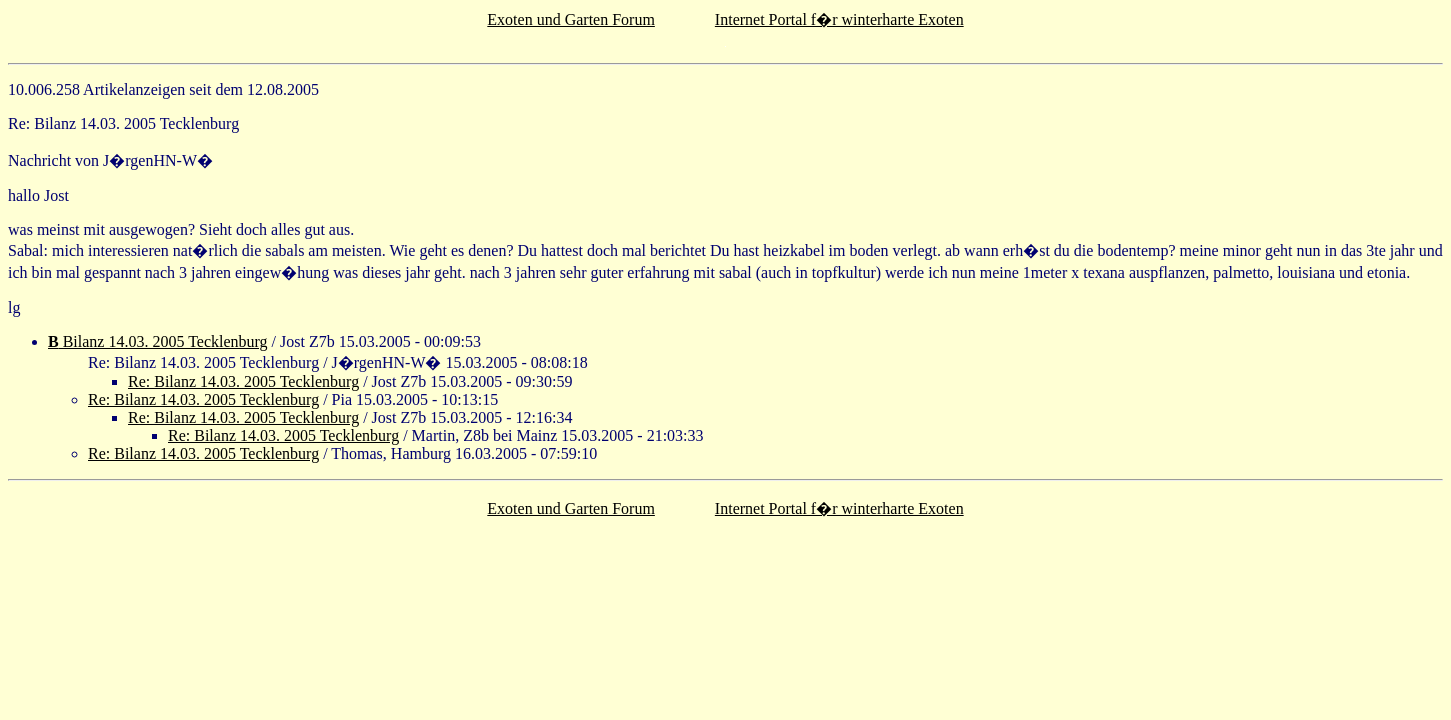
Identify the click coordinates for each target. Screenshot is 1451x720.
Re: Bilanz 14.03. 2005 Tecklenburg (243, 381)
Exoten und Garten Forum (571, 19)
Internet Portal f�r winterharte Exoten (839, 19)
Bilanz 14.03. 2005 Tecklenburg (158, 341)
